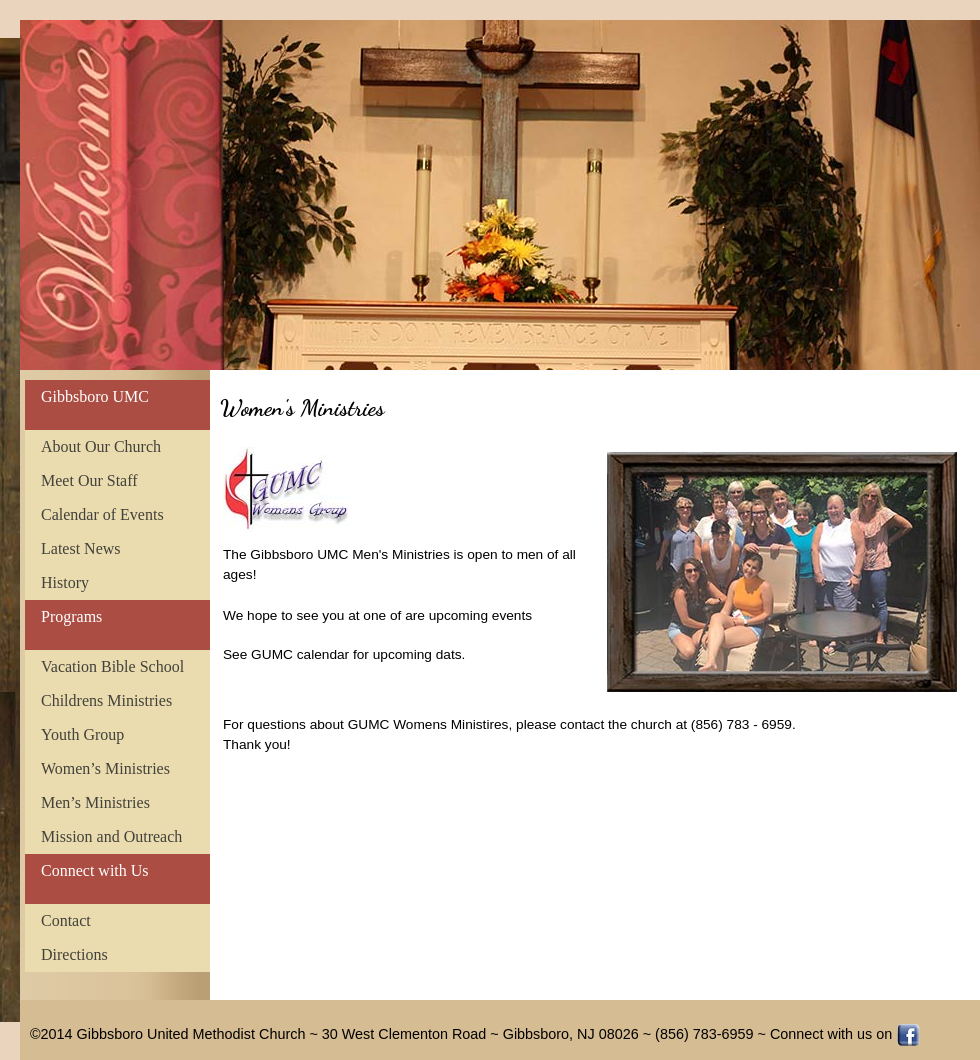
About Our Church (101, 446)
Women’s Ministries (105, 768)
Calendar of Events (102, 514)
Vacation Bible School (112, 666)
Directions (74, 954)
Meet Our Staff (89, 480)
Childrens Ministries (106, 700)
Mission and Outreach (111, 836)
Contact (66, 920)
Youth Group (82, 734)
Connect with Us (95, 870)
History (65, 582)
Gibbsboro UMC (95, 396)
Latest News (81, 548)
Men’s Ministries (95, 802)
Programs (71, 616)
